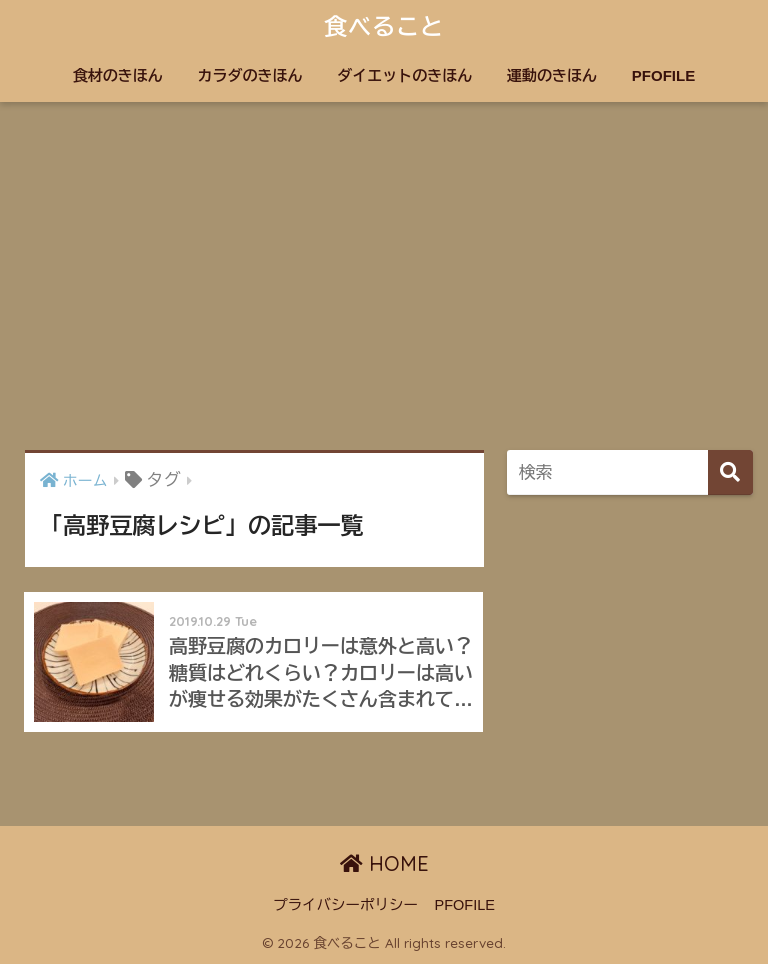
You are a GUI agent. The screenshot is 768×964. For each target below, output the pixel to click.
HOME (384, 863)
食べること (384, 26)
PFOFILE (663, 75)
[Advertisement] (384, 276)
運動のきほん (552, 75)
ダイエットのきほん (404, 75)
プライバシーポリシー (345, 905)
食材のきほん (118, 75)
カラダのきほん (250, 75)
